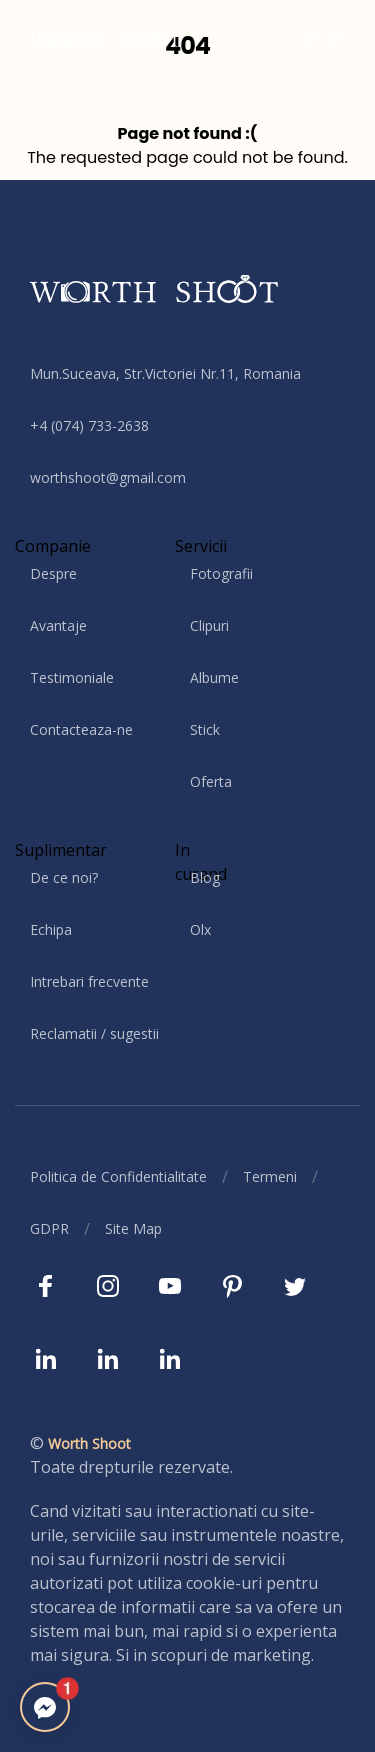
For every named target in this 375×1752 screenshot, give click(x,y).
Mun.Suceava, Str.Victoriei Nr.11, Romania (165, 373)
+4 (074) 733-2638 (89, 425)
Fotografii (221, 573)
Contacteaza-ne (81, 729)
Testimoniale (72, 677)
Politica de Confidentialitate (118, 1176)
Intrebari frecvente (89, 981)
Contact (318, 38)
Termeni (270, 1176)
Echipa (51, 929)
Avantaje (58, 625)
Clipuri (209, 625)
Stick (205, 729)
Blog (205, 877)
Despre (53, 573)
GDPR (49, 1228)
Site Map (133, 1228)
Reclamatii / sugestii (94, 1033)
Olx (200, 929)
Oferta (211, 781)
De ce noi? (64, 877)
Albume (214, 677)
